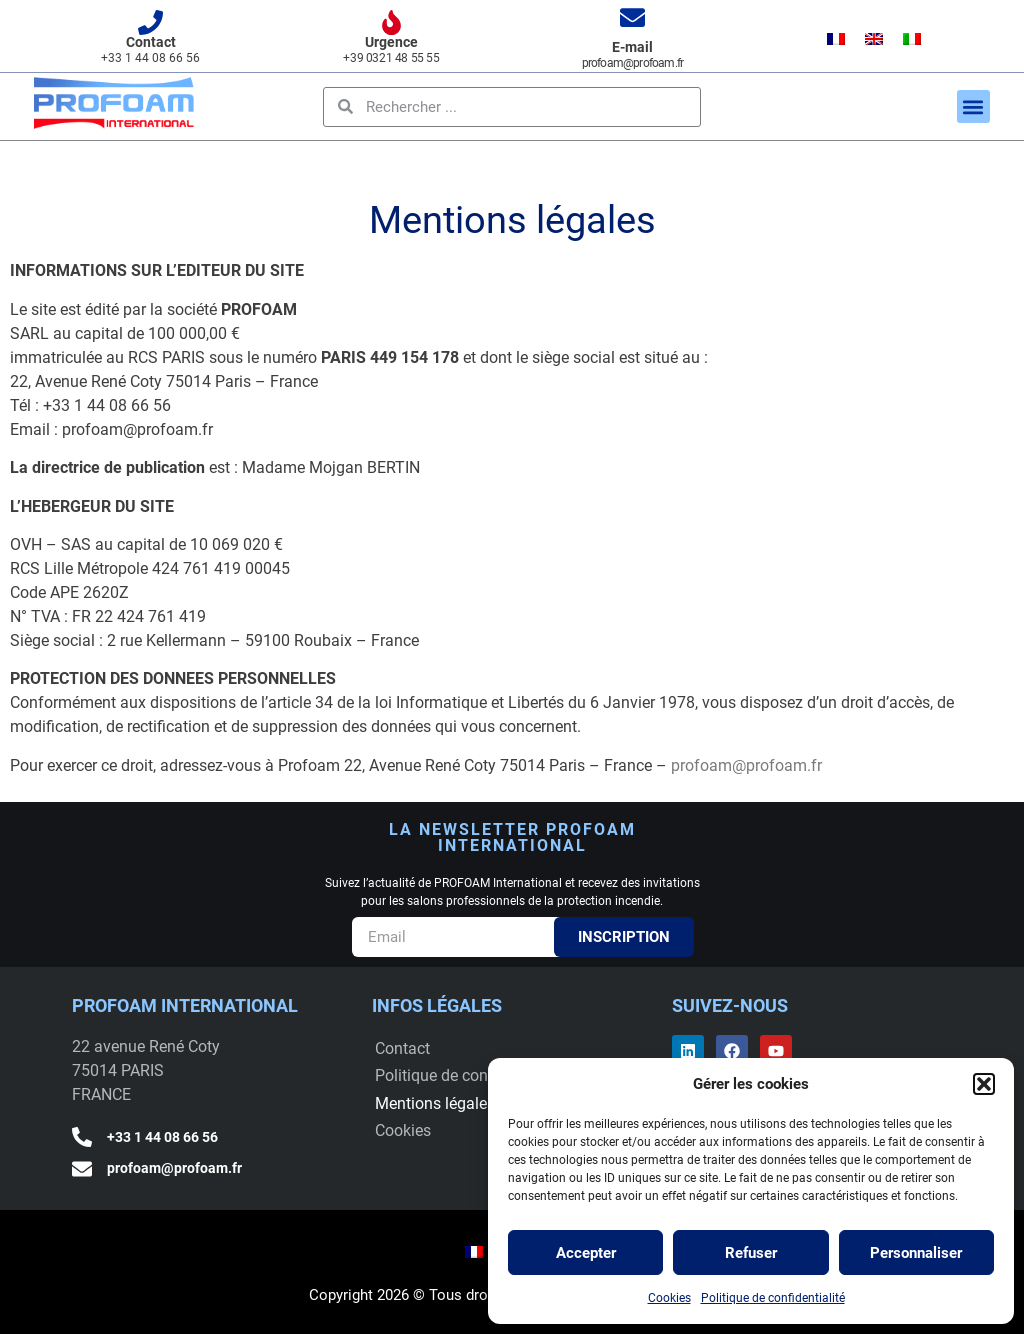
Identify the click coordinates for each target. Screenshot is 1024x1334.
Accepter (586, 1253)
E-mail (632, 47)
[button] (984, 1084)
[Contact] (150, 22)
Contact (151, 42)
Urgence (391, 42)
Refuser (751, 1253)
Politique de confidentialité (773, 1298)
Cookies (669, 1298)
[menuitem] (836, 38)
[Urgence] (391, 22)
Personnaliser (916, 1253)
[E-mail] (632, 17)
